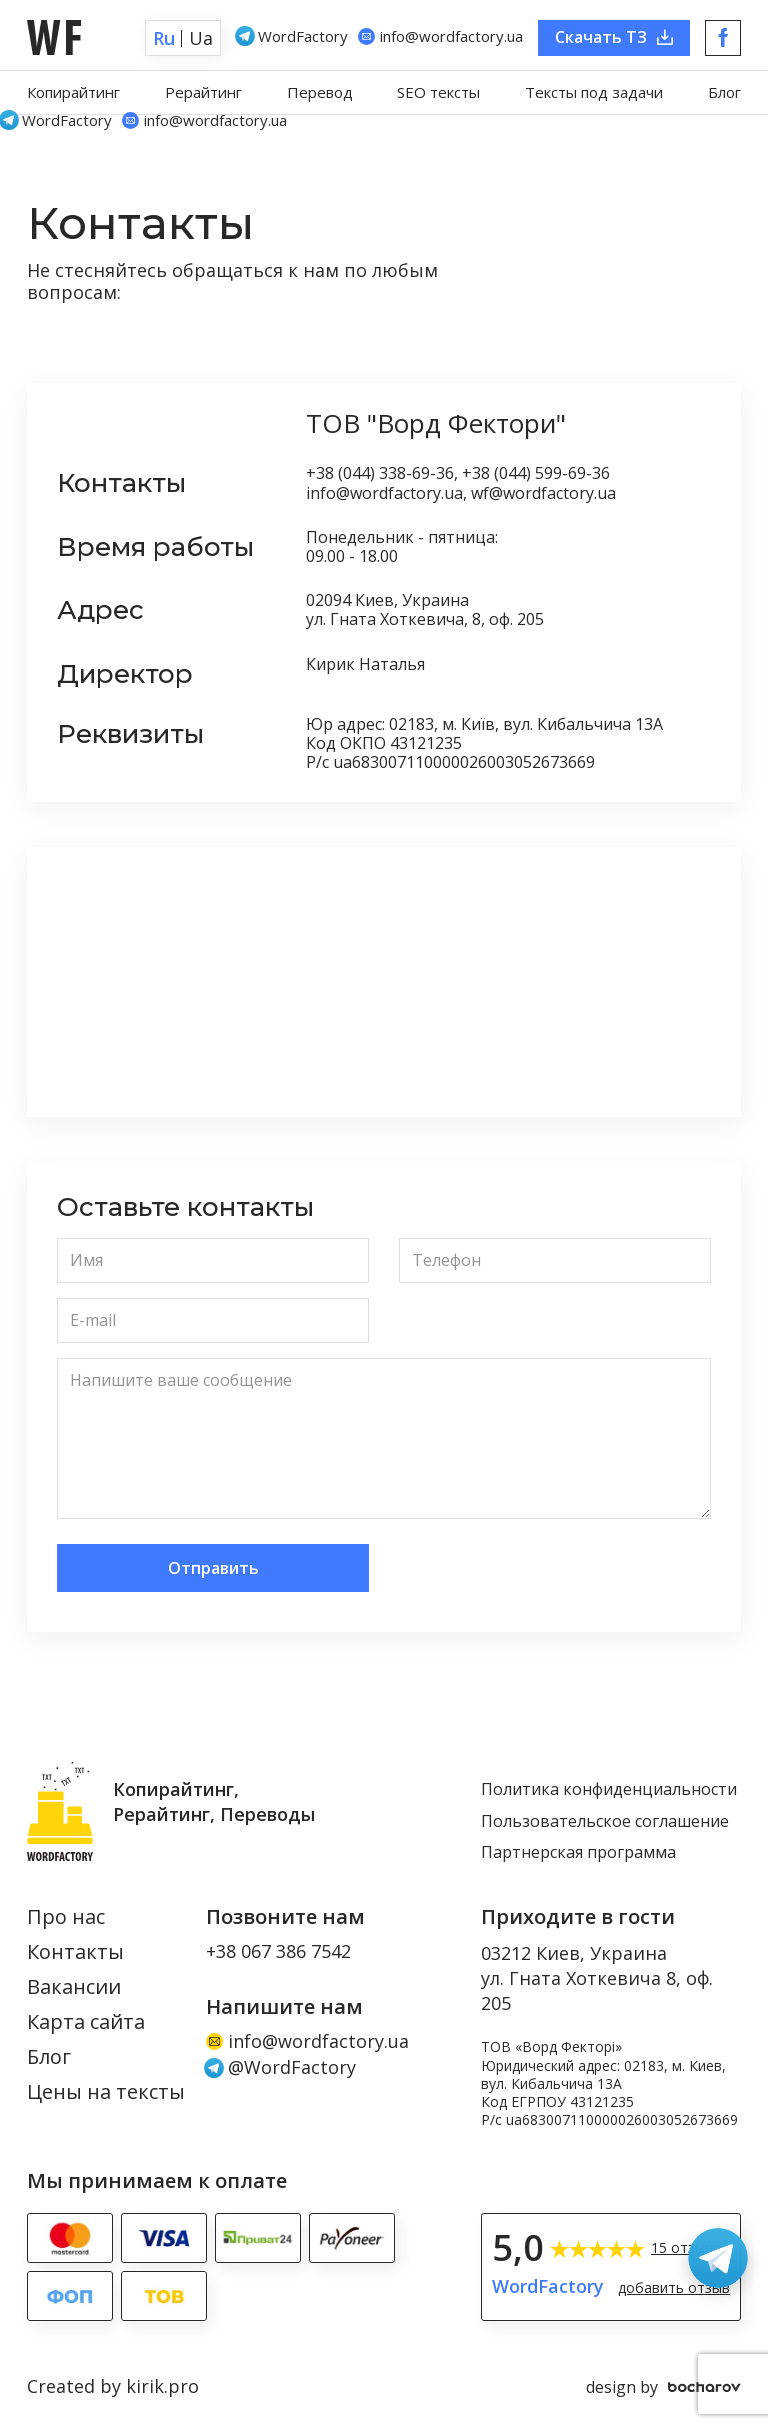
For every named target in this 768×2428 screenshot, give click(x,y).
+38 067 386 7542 (278, 1952)
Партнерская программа (578, 1853)
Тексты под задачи (594, 92)
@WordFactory (281, 2068)
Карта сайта (86, 2022)
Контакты (75, 1952)
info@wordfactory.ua (307, 2042)
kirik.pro (162, 2386)
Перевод (320, 92)
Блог (724, 92)
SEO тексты (438, 92)
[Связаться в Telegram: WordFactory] (718, 2258)
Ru (164, 38)
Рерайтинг (203, 92)
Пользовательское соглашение (605, 1822)
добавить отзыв (674, 2287)
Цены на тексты (106, 2092)
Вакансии (74, 1987)
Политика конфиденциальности (609, 1790)
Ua (201, 38)
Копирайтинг (73, 92)
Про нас (66, 1917)
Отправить (213, 1568)
